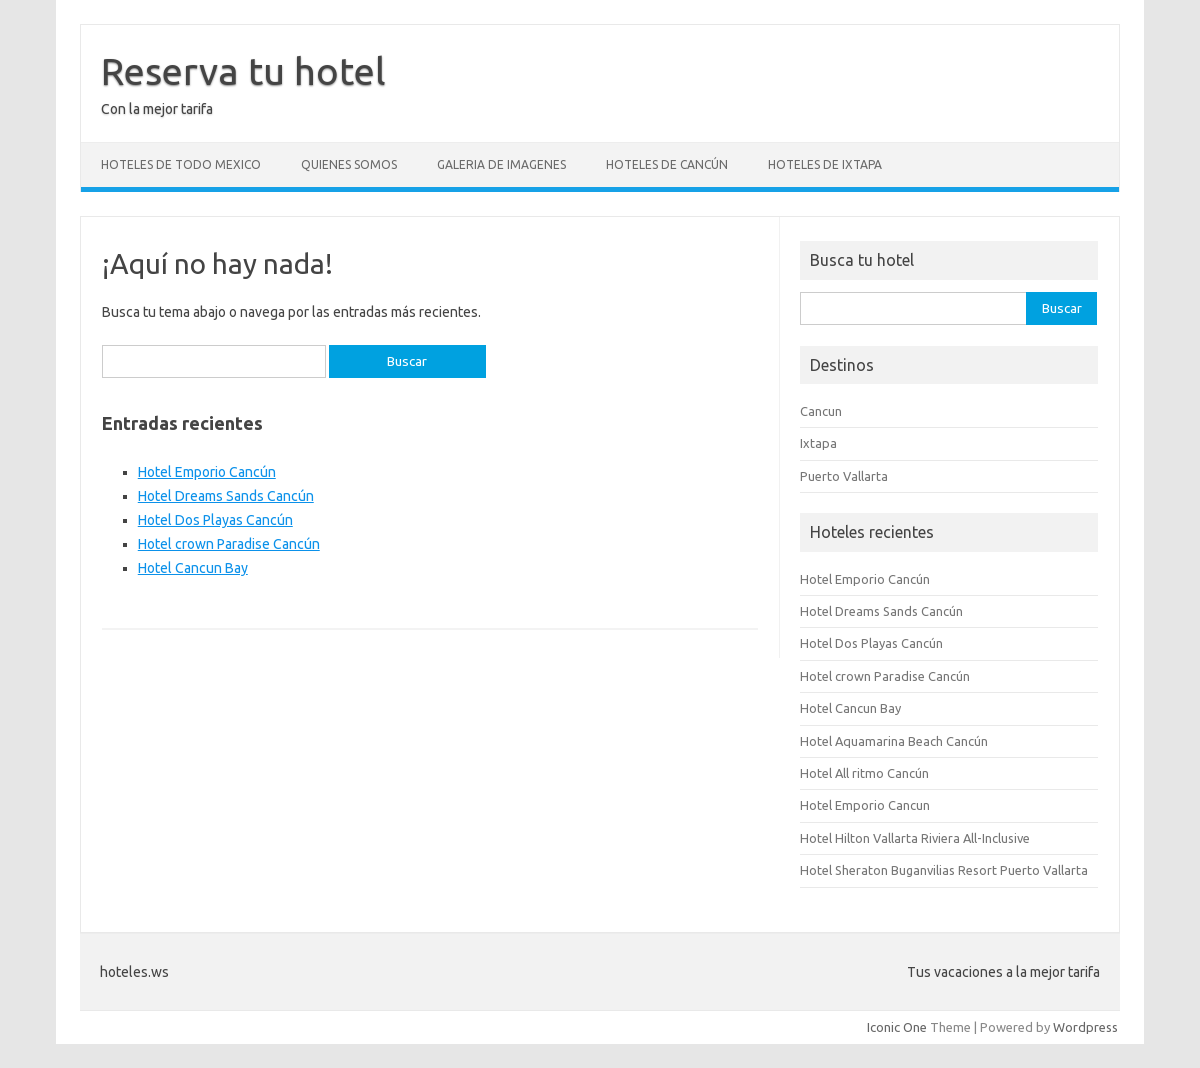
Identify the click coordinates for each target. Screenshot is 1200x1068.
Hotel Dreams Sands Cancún (226, 496)
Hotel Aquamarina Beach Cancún (894, 741)
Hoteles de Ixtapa (825, 164)
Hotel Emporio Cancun (865, 805)
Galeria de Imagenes (501, 164)
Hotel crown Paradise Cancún (229, 544)
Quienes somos (349, 164)
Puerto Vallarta (844, 476)
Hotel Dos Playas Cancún (215, 520)
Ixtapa (818, 443)
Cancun (821, 411)
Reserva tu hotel (243, 71)
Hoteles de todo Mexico (181, 164)
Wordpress (1085, 1027)
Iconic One (897, 1027)
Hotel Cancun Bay (193, 568)
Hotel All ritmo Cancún (864, 773)
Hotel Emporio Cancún (207, 472)
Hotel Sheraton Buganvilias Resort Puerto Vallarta (944, 870)
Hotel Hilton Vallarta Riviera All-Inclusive (915, 838)
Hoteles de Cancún (667, 164)
